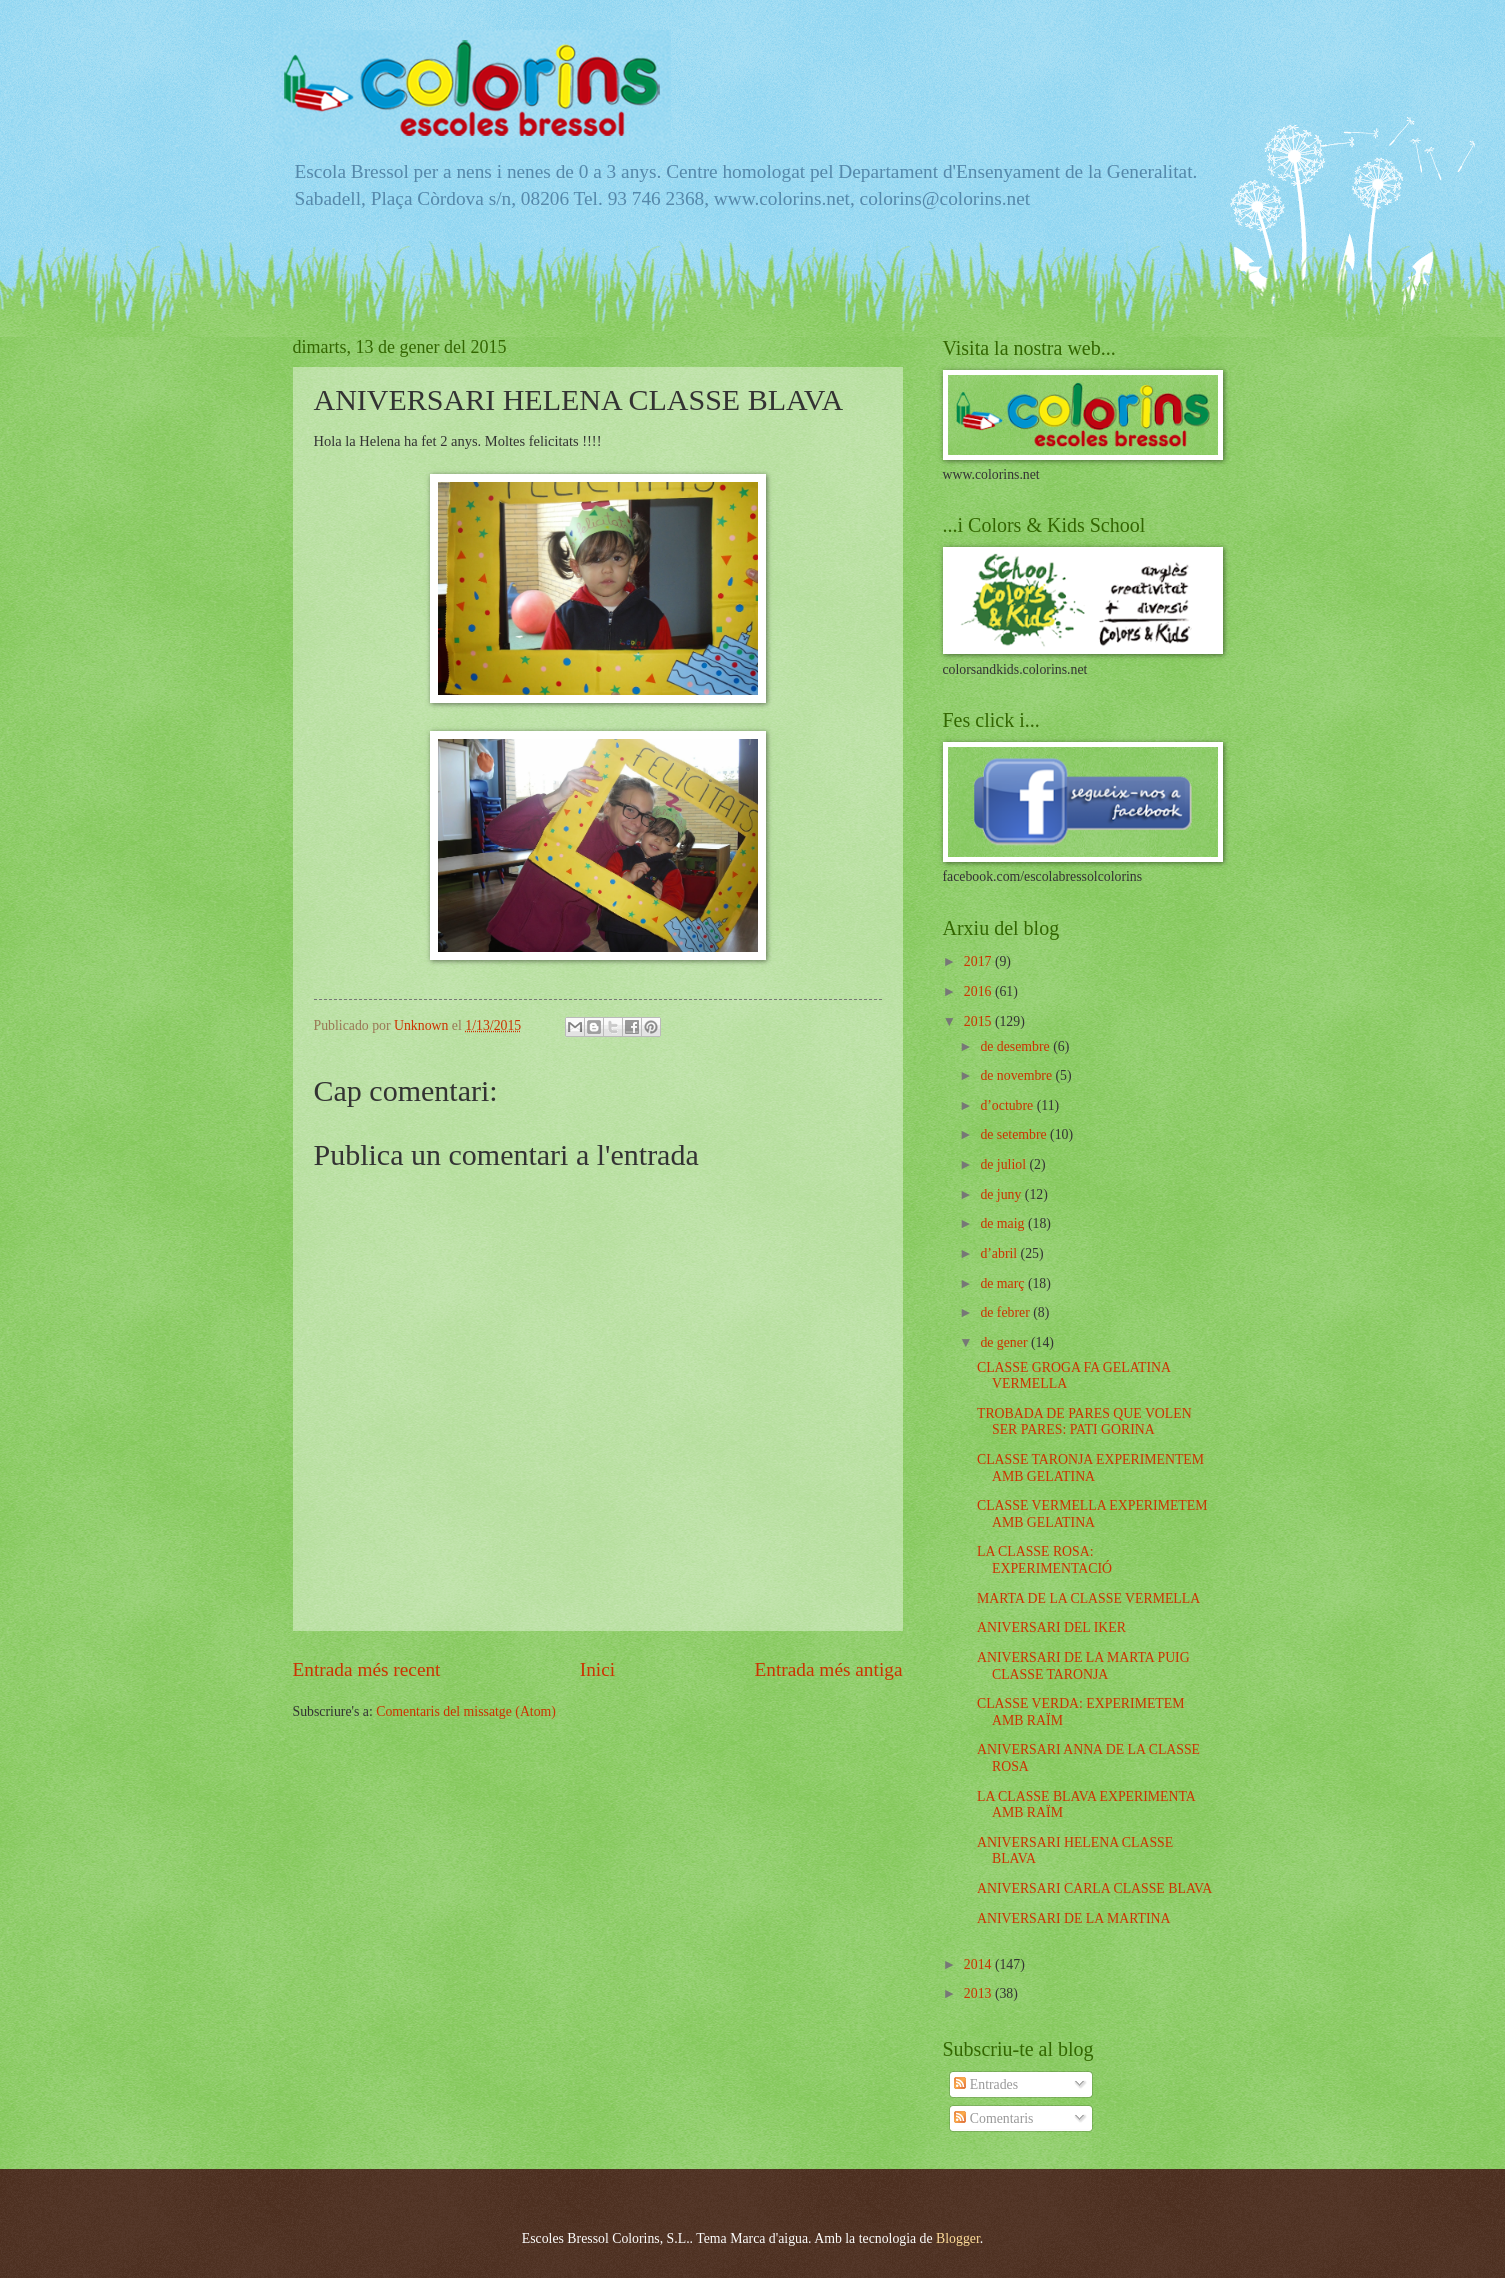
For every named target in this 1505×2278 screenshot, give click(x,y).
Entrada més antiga (828, 1669)
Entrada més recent (367, 1669)
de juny (1002, 1194)
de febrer (1006, 1312)
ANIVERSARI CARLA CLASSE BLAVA (1094, 1888)
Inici (597, 1669)
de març (1004, 1283)
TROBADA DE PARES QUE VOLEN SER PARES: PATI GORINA (1084, 1422)
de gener (1005, 1342)
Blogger (958, 2238)
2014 (979, 1964)
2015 (979, 1021)
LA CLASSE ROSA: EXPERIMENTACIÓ (1044, 1560)
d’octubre (1008, 1105)
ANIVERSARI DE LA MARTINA (1073, 1918)
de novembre (1017, 1075)
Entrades (986, 2084)
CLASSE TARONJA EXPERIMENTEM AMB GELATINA (1090, 1468)
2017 (979, 961)
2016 (979, 991)
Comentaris (993, 2118)
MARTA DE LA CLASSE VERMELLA (1088, 1598)
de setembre (1015, 1134)
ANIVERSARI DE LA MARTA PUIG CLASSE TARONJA (1083, 1666)
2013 (979, 1993)
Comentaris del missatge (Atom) (466, 1711)
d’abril (1000, 1253)
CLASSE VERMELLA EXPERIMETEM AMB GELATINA (1092, 1514)
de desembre (1016, 1046)
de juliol (1004, 1164)
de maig (1004, 1223)
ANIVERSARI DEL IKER (1051, 1627)
